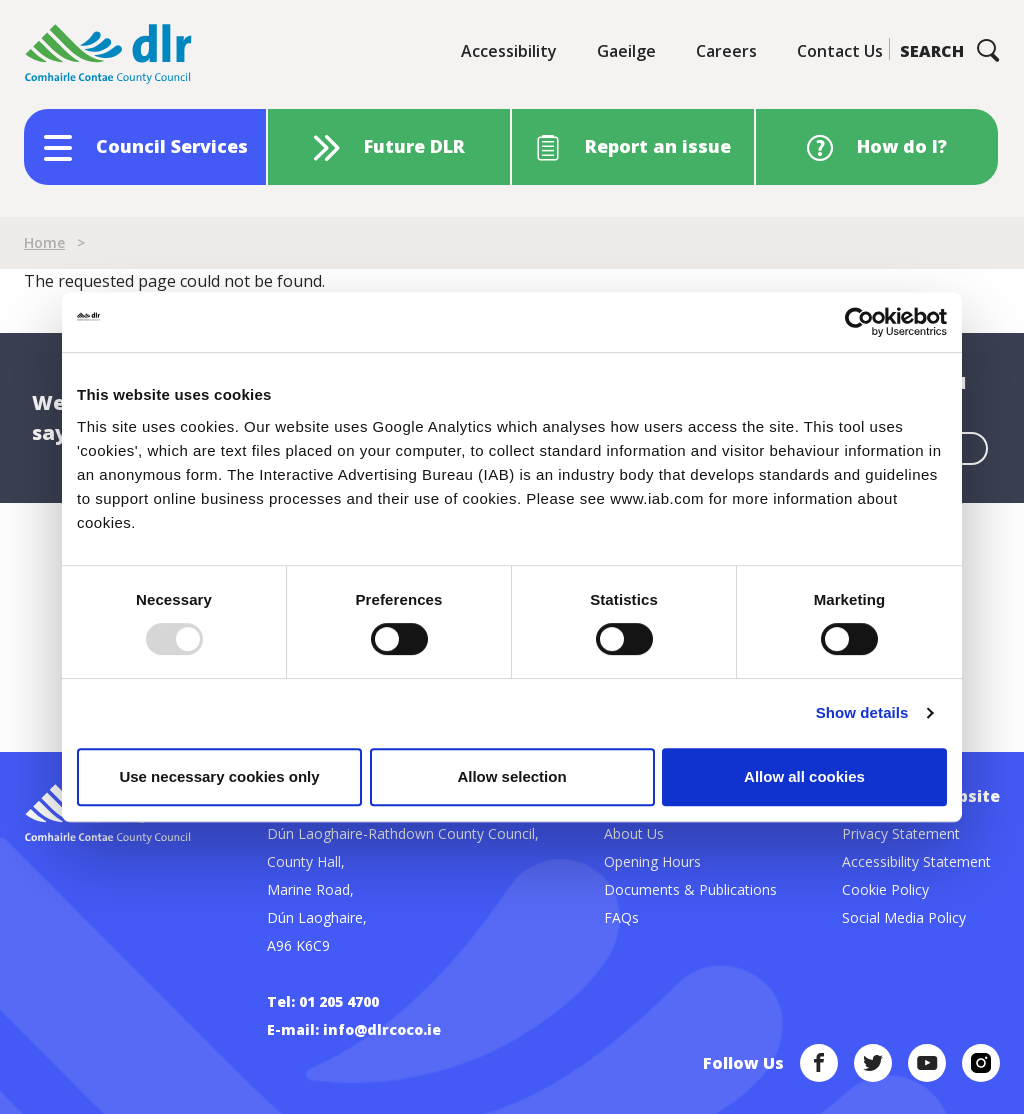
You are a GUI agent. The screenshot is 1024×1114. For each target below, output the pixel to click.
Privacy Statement (901, 833)
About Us (634, 833)
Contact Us (840, 51)
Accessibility (509, 51)
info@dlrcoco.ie (382, 1029)
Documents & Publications (690, 889)
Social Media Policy (904, 917)
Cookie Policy (885, 889)
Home (44, 242)
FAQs (621, 917)
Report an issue (658, 146)
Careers (726, 51)
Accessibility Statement (916, 861)
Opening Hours (652, 861)
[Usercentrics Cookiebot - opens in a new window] (859, 322)
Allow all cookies (804, 776)
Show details (862, 712)
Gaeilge (626, 51)
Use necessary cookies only (219, 776)
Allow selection (511, 776)
